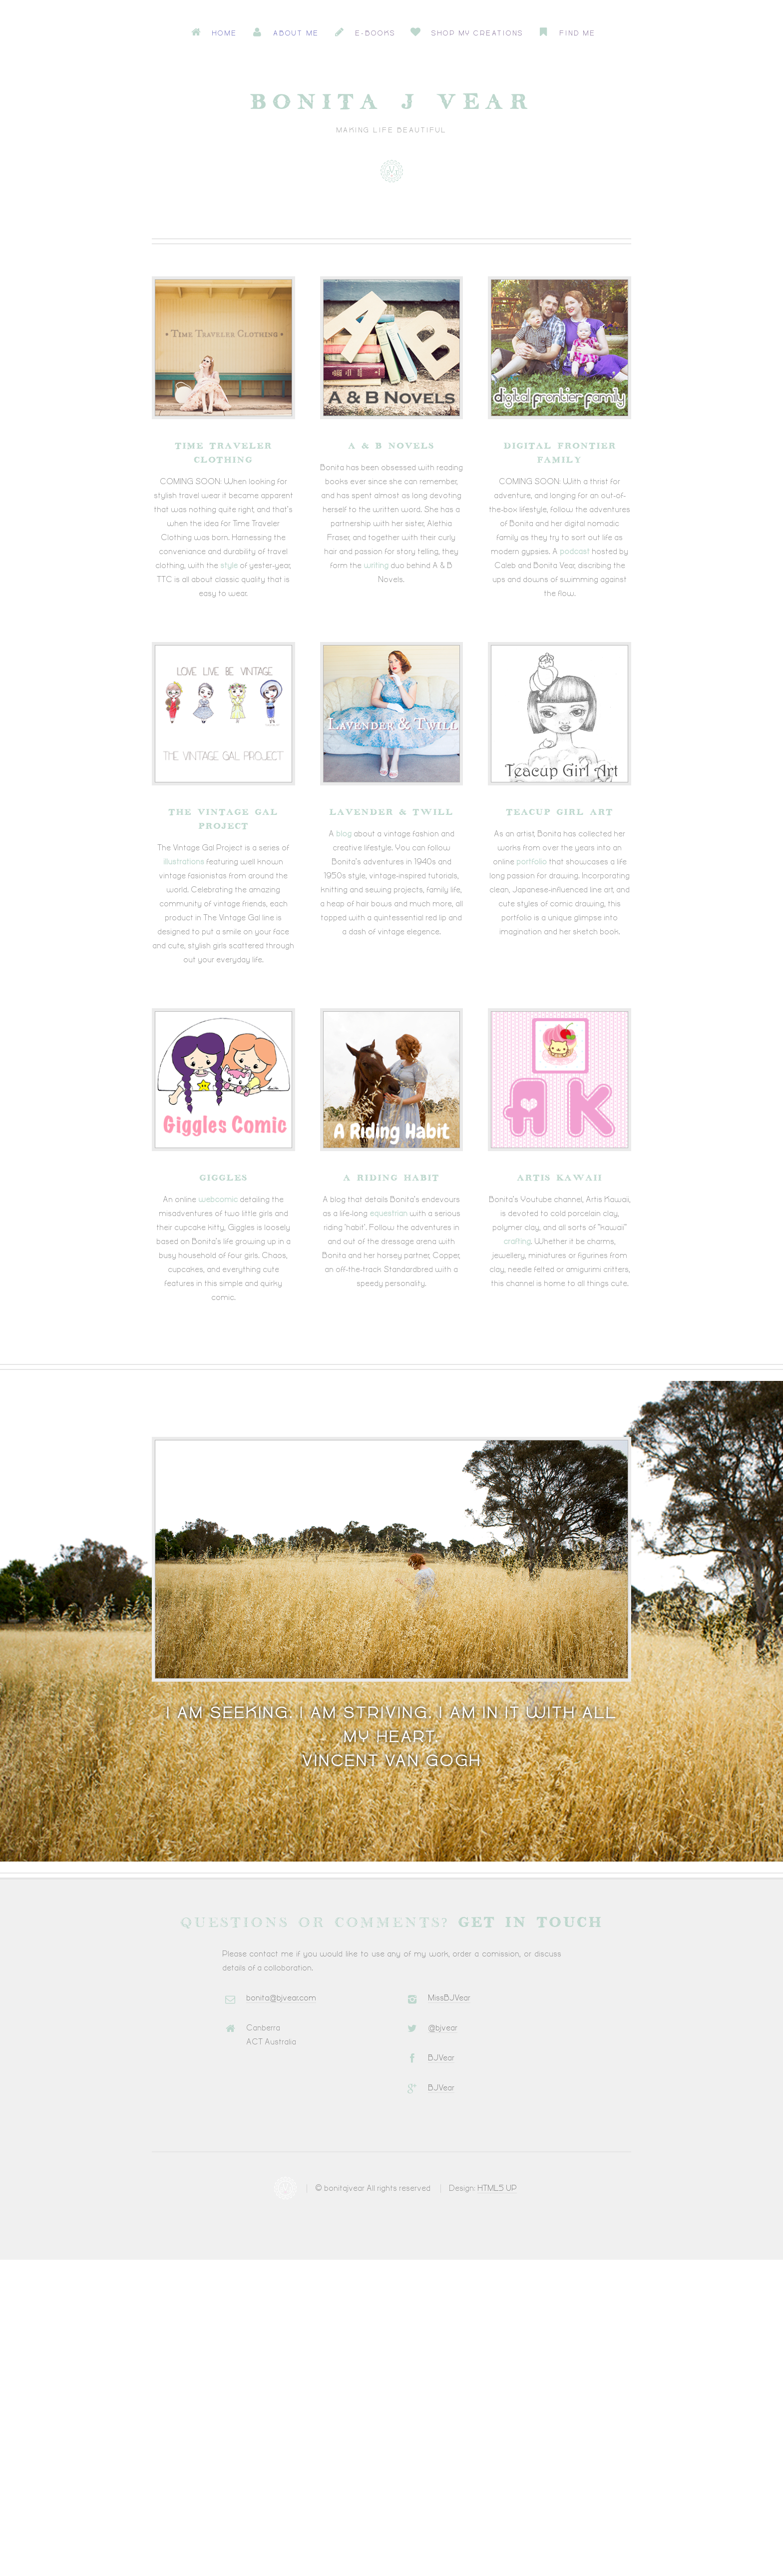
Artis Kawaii (559, 1178)
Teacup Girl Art (559, 812)
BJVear (441, 2058)
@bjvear (442, 2028)
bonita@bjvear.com (281, 1998)
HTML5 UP (497, 2188)
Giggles (223, 1178)
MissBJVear (449, 1998)
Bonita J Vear (391, 102)
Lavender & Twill (391, 812)
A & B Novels (391, 446)
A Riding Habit (391, 1178)
